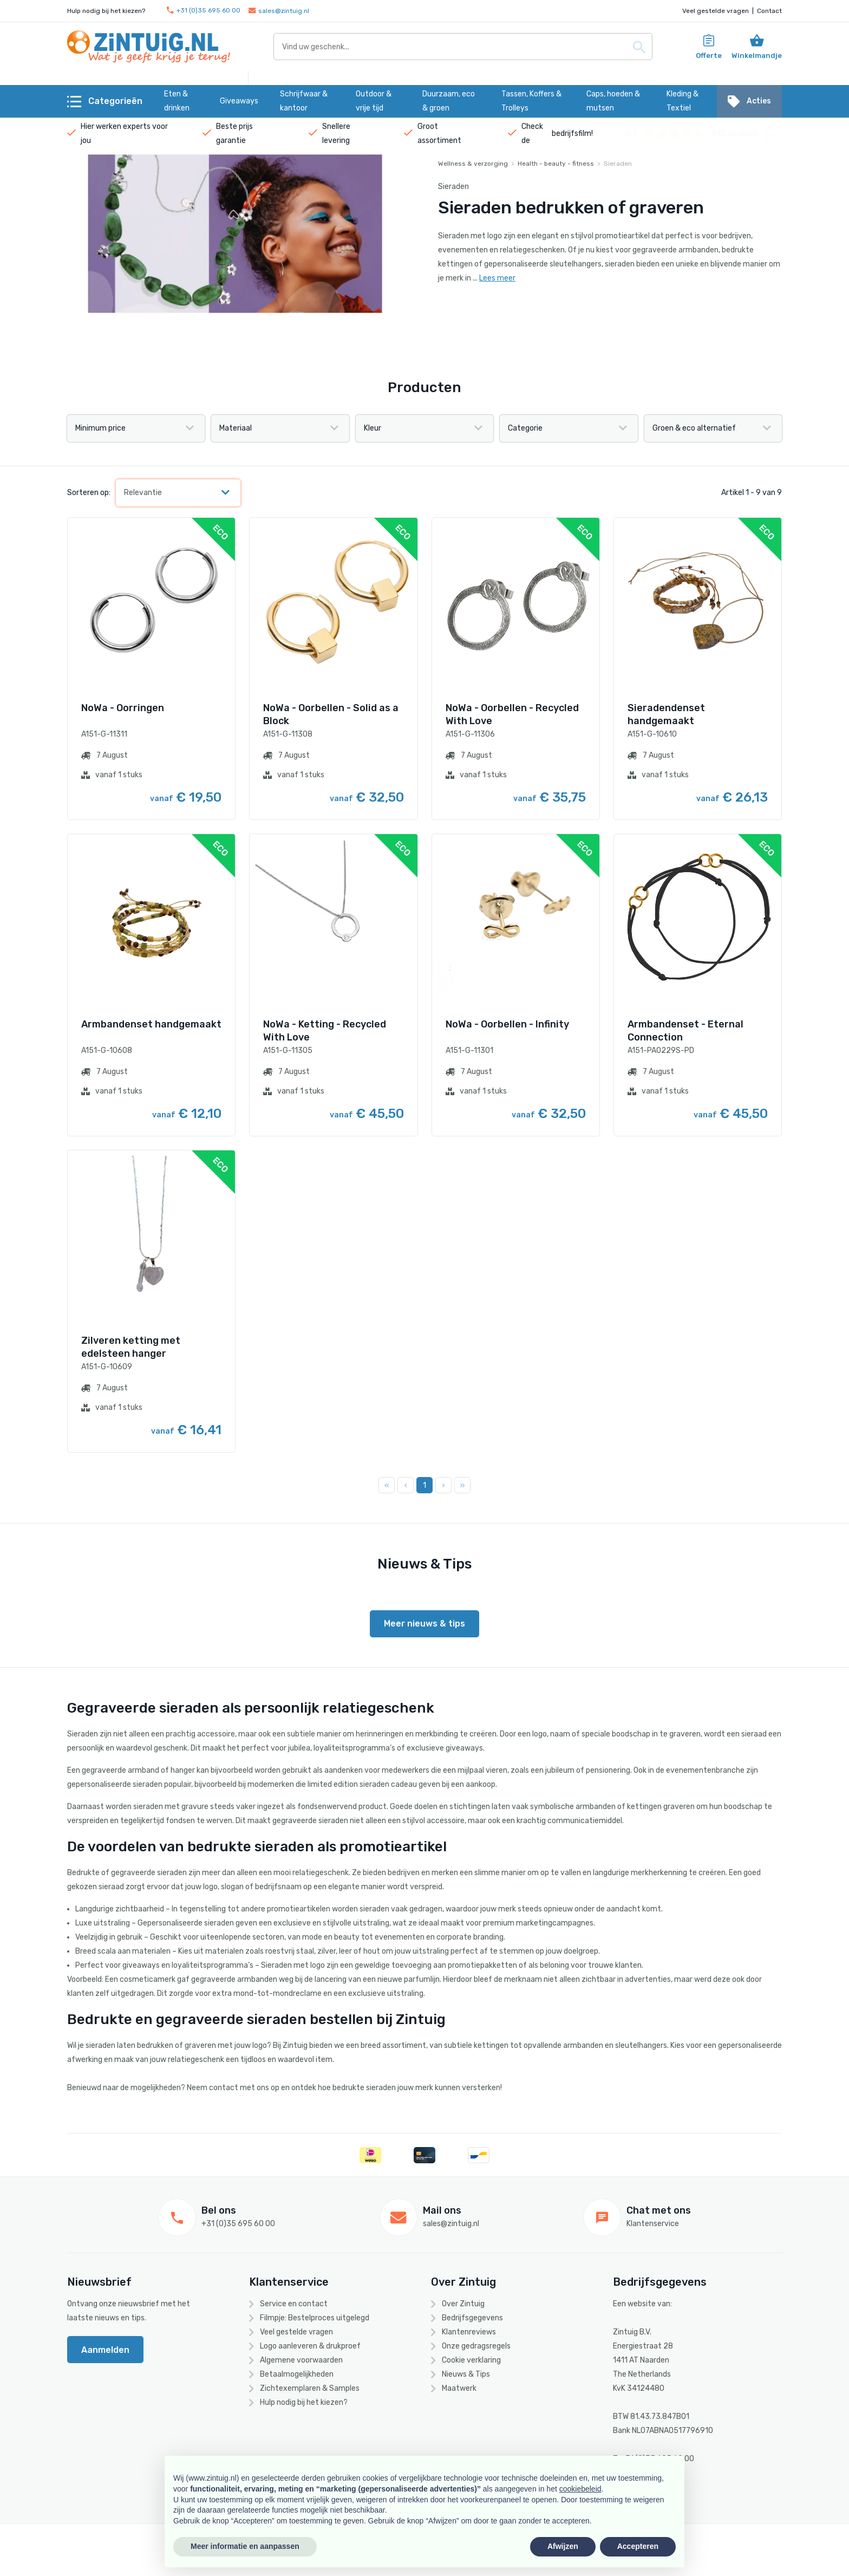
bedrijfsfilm (571, 133)
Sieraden (618, 163)
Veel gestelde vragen (715, 11)
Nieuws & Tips (466, 2374)
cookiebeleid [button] (580, 2488)
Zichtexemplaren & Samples (310, 2388)
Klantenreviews (469, 2332)
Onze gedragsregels (476, 2346)
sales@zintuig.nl (279, 11)
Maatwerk (459, 2388)
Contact (769, 11)
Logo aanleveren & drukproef (310, 2346)
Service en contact (294, 2303)
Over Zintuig (463, 2303)
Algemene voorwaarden (301, 2360)
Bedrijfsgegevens (472, 2318)
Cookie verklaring (471, 2360)
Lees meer (497, 278)
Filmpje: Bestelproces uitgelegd (314, 2318)
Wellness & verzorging (473, 163)
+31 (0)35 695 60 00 (203, 10)
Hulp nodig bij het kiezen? (304, 2402)
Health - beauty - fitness (556, 163)
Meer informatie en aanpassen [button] (245, 2546)
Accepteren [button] (637, 2546)
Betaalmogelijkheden (297, 2374)
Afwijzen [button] (562, 2546)
